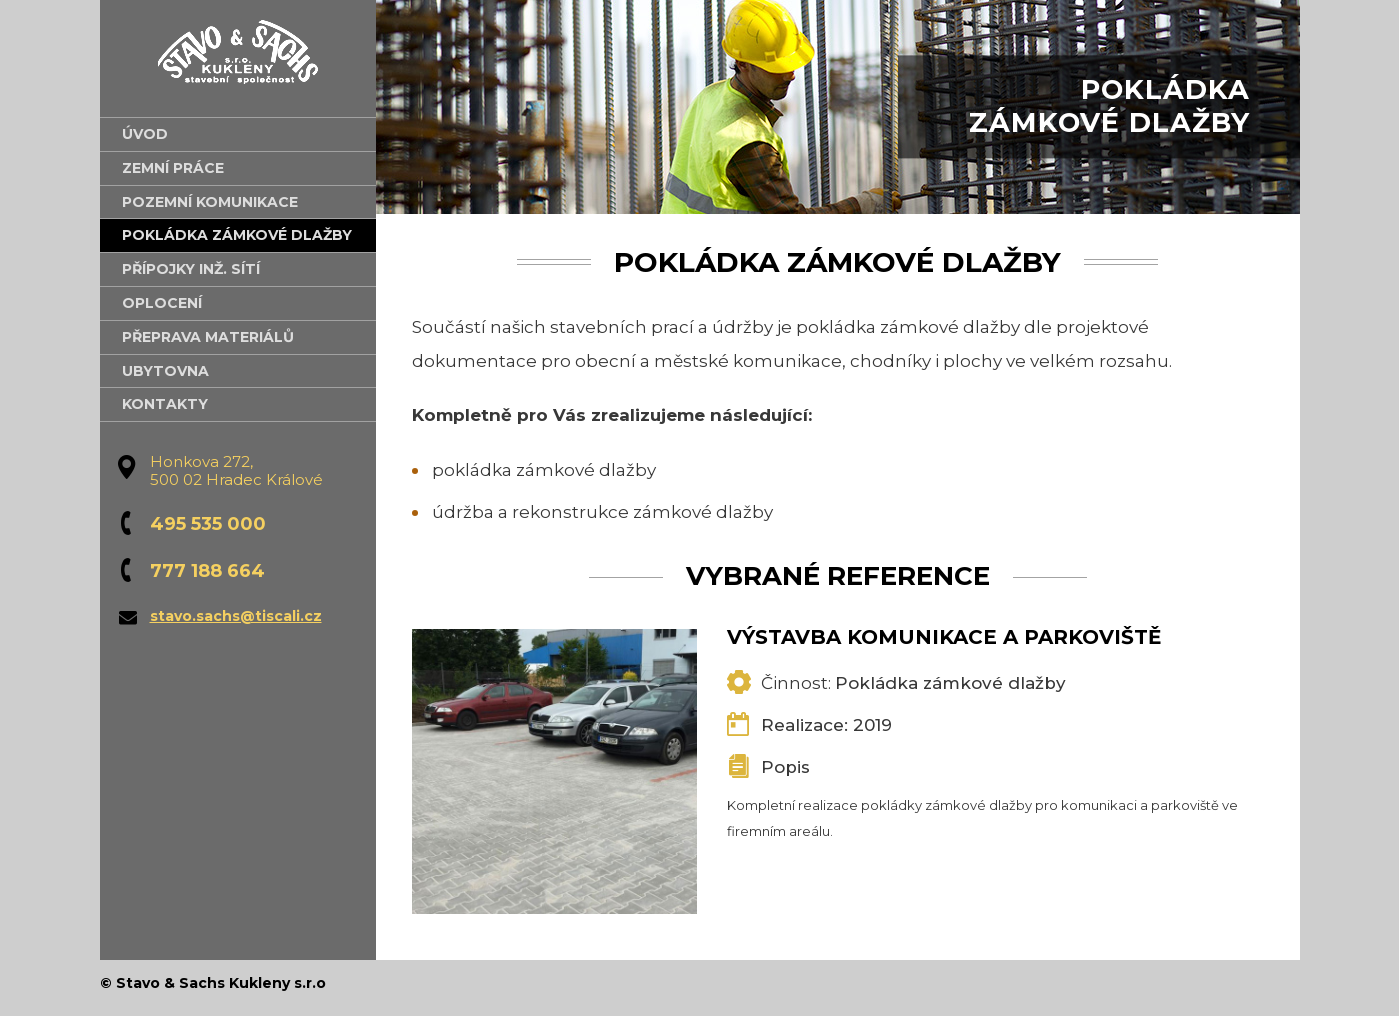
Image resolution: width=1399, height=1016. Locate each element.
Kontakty (165, 404)
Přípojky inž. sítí (191, 269)
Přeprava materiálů (208, 337)
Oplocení (162, 303)
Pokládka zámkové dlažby (237, 235)
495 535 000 (208, 524)
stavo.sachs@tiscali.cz (236, 616)
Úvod (145, 134)
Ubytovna (165, 371)
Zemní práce (173, 168)
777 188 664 (207, 571)
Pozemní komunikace (210, 202)
